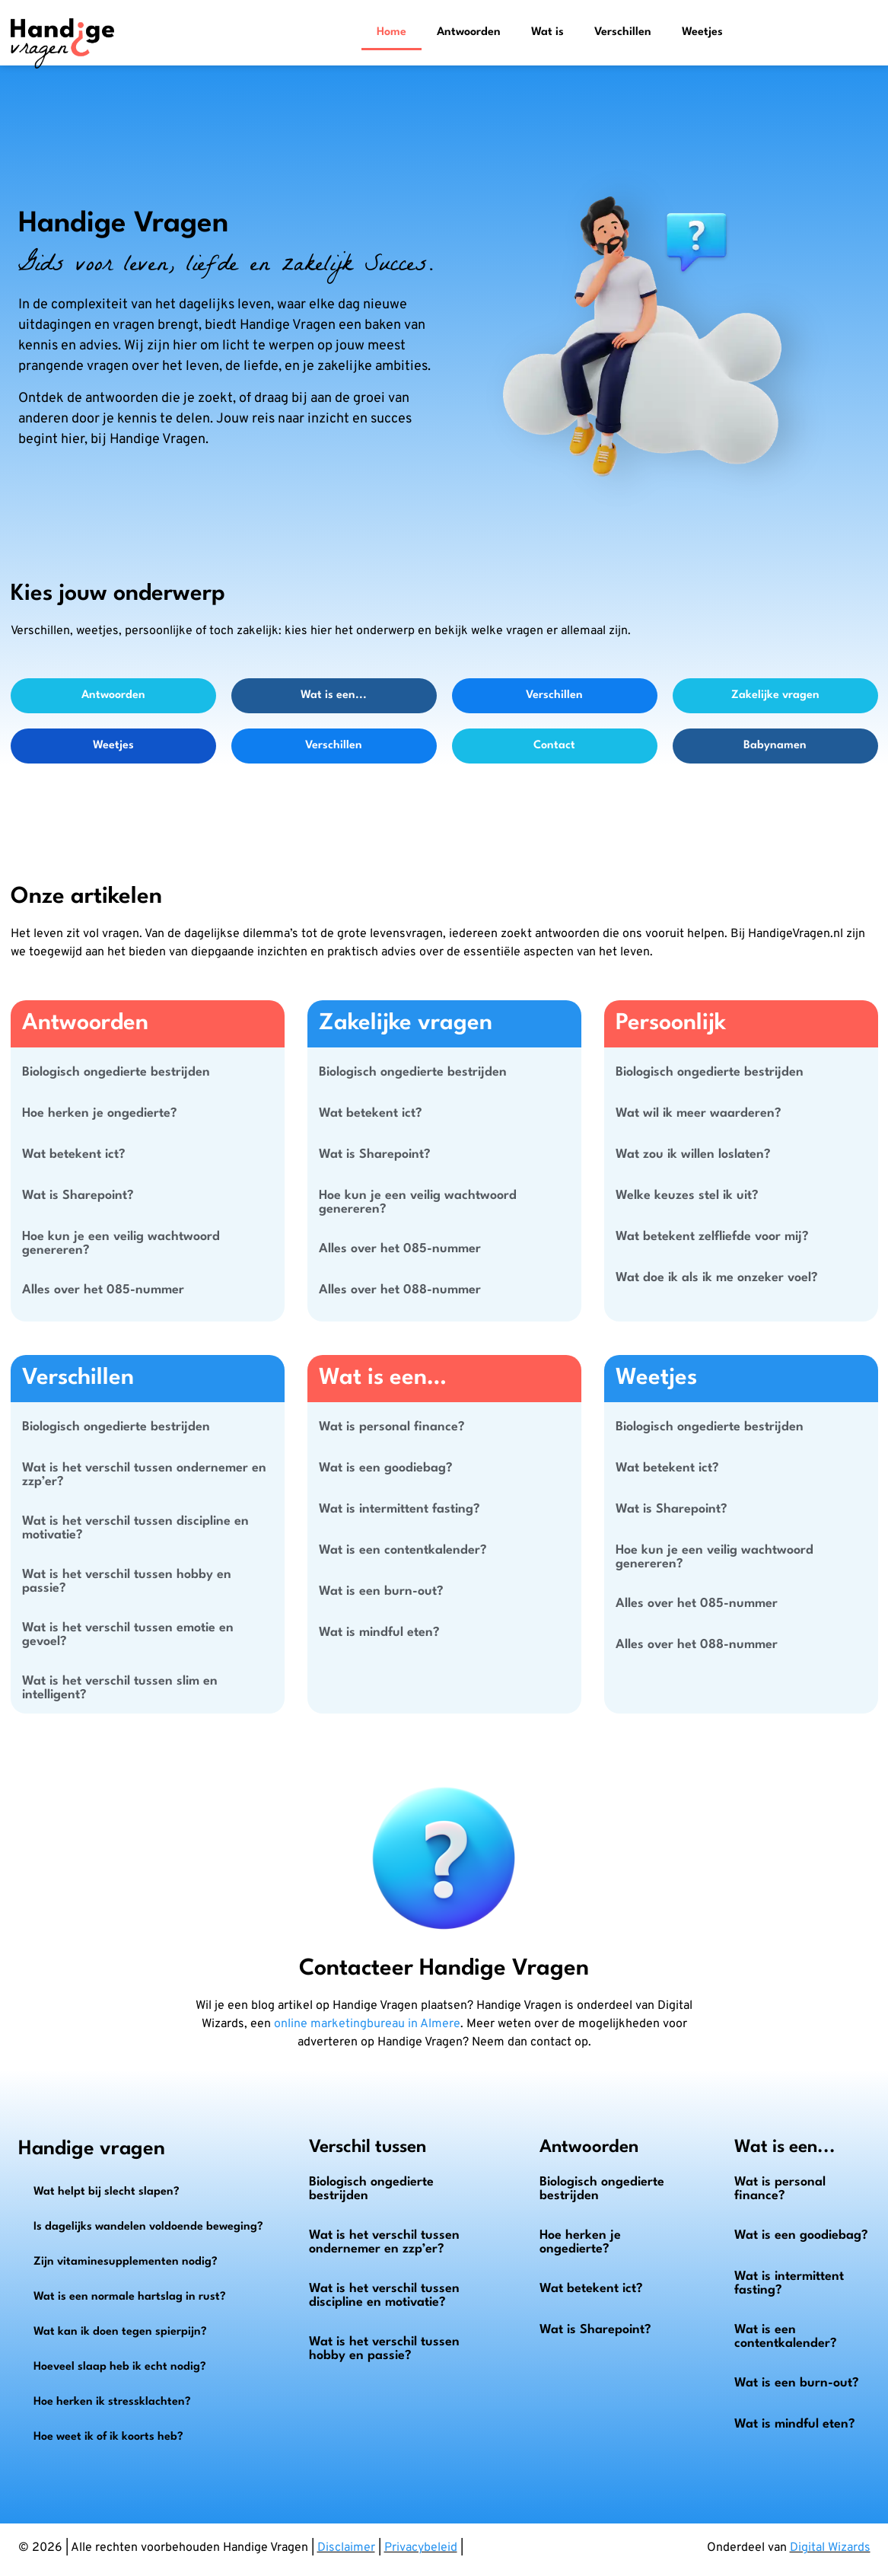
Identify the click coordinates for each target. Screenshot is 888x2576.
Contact (554, 745)
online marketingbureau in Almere (367, 2024)
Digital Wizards (830, 2547)
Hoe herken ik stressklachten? (112, 2402)
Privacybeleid (420, 2547)
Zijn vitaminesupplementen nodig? (125, 2262)
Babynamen (775, 745)
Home (391, 32)
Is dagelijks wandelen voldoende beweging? (148, 2227)
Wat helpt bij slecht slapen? (106, 2192)
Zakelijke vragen (775, 695)
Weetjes (702, 32)
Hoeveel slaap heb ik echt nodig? (119, 2367)
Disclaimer (346, 2547)
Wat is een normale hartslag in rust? (129, 2297)
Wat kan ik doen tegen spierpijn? (120, 2332)
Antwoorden (469, 32)
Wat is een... (334, 695)
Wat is (547, 32)
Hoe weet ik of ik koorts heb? (108, 2437)
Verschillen (622, 32)
